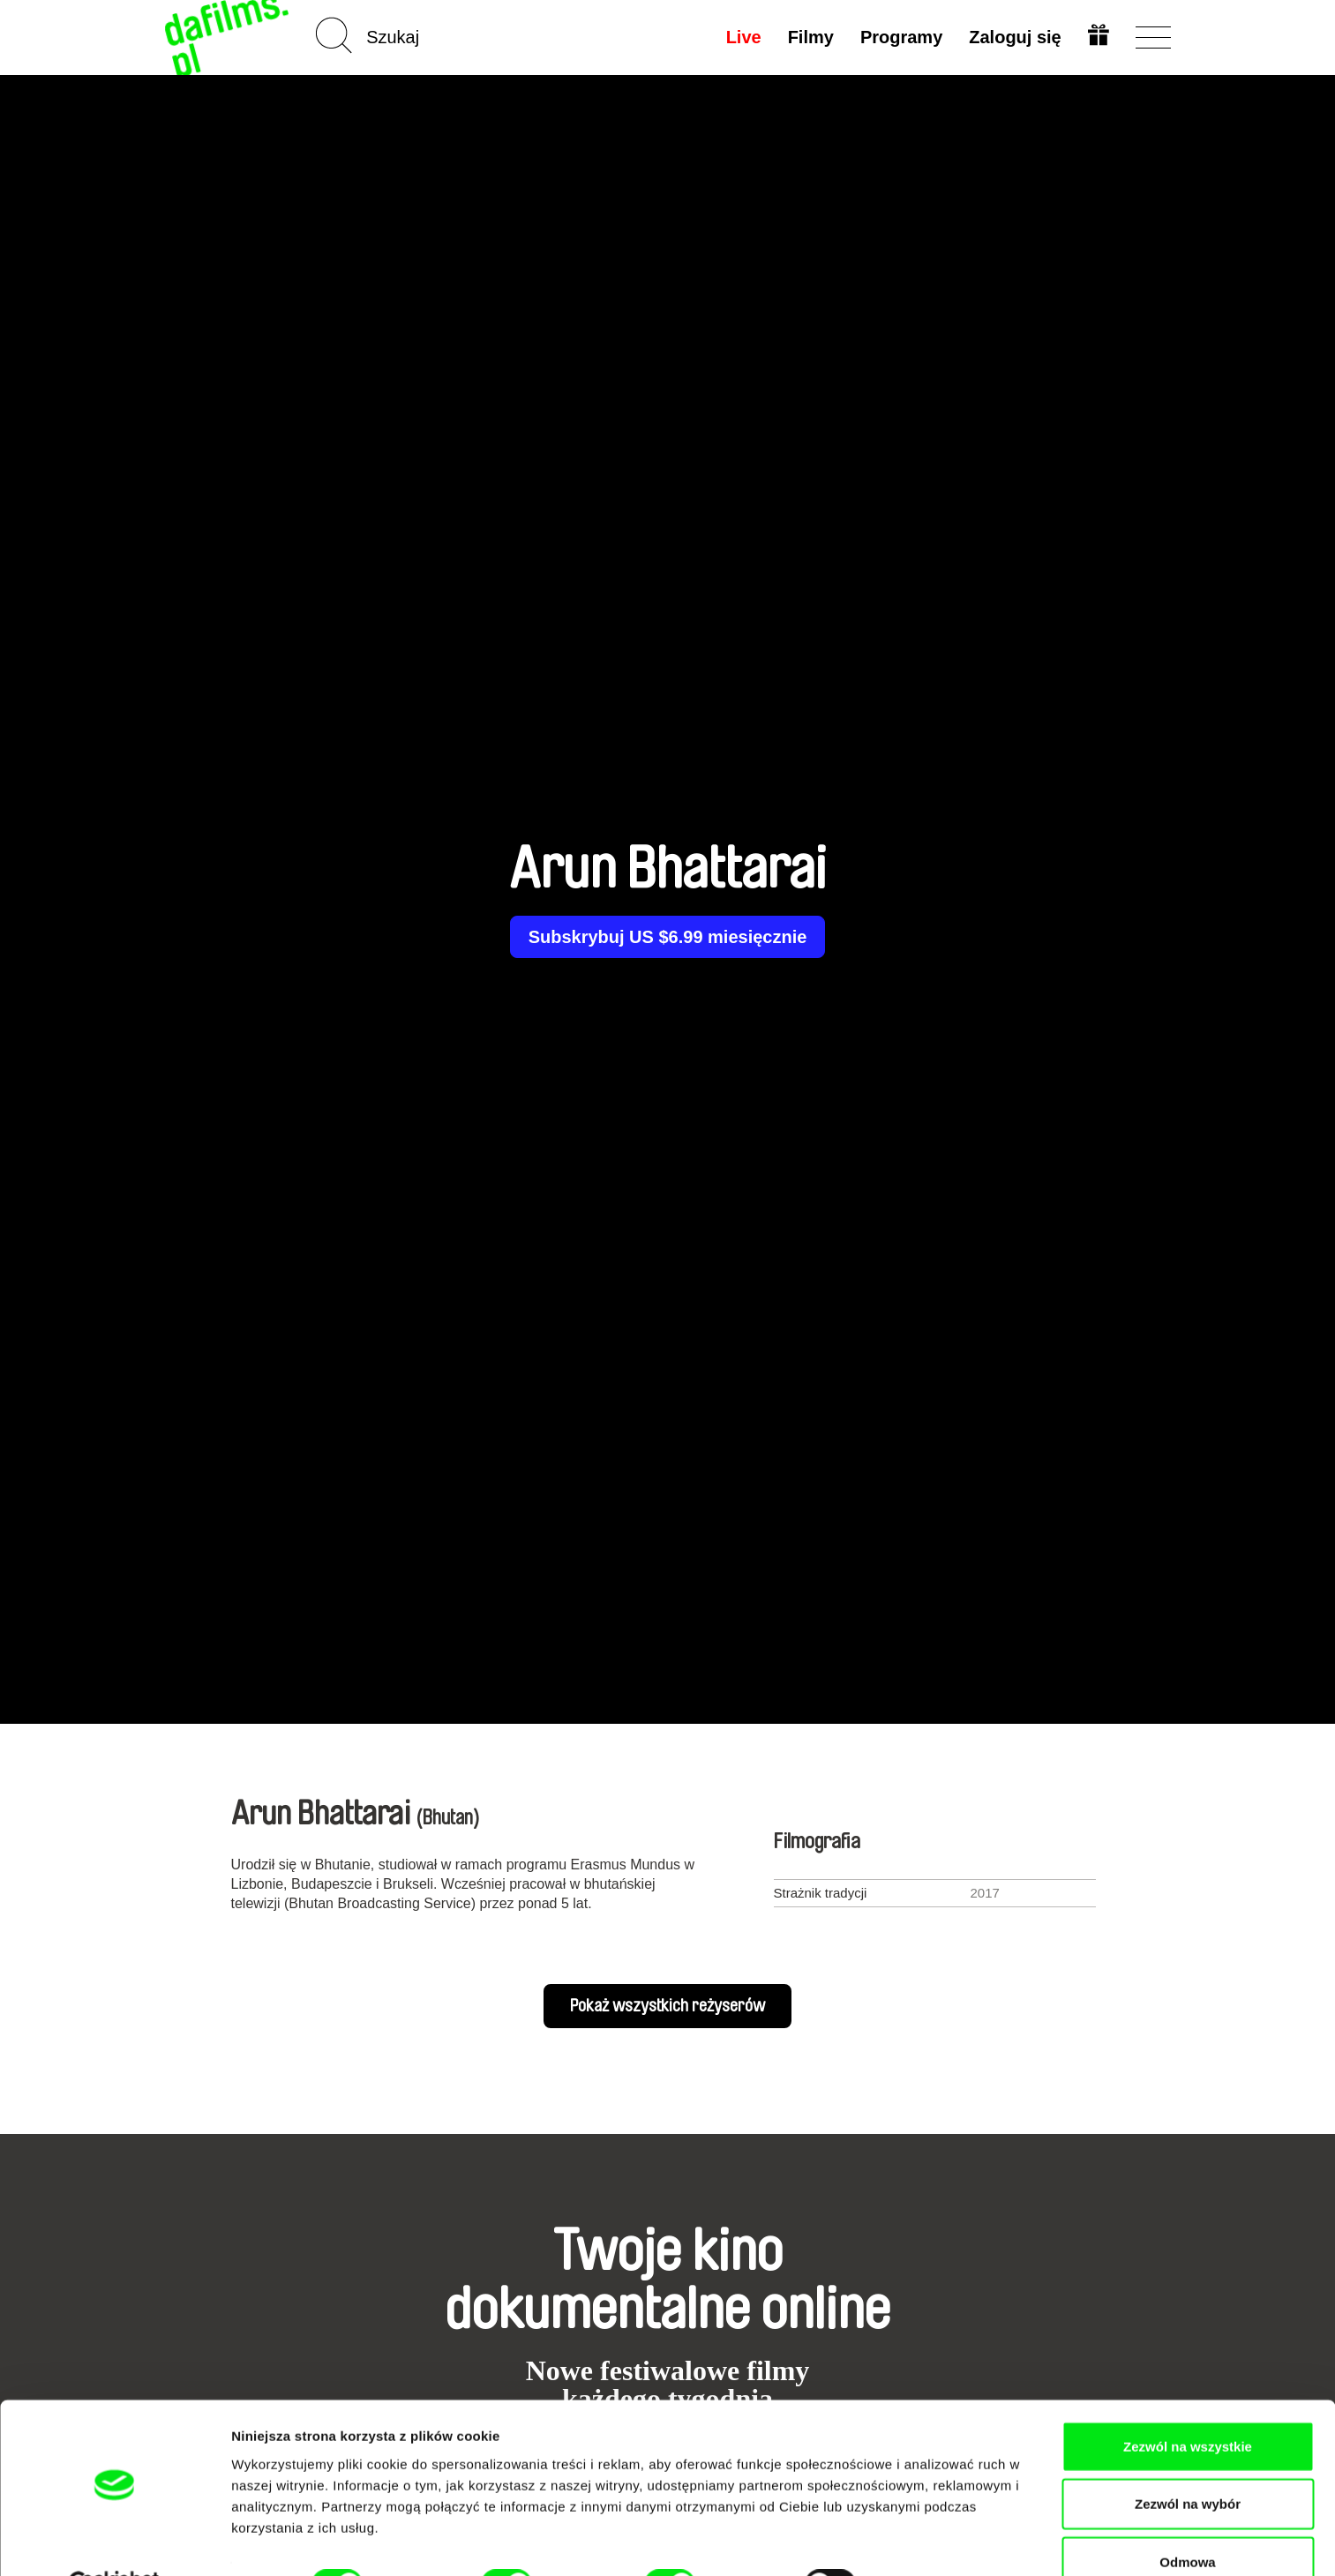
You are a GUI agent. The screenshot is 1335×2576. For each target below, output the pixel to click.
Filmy (809, 37)
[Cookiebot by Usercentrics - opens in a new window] (114, 2541)
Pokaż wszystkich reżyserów (667, 2006)
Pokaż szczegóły (941, 2541)
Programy (900, 37)
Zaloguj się (1014, 37)
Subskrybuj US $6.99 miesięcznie (668, 937)
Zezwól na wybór (1188, 2460)
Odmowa (1187, 2518)
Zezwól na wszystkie (1187, 2402)
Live (742, 37)
